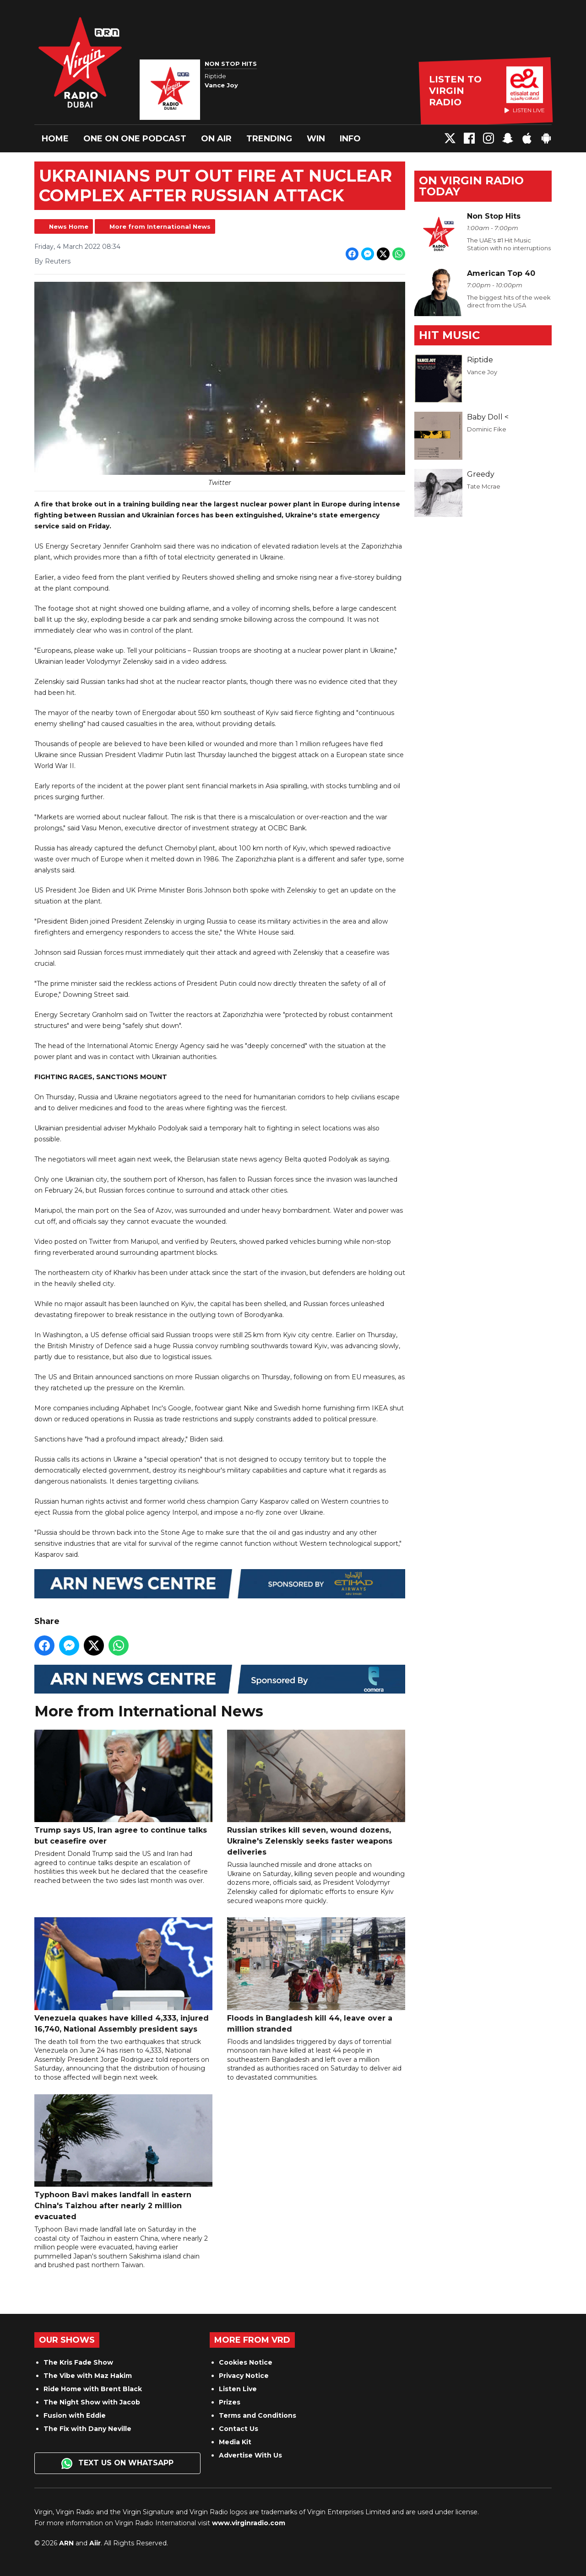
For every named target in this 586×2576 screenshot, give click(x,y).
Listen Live (238, 2389)
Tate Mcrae (483, 486)
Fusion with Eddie (74, 2415)
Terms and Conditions (257, 2415)
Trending (269, 139)
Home (55, 139)
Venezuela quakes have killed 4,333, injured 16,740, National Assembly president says (123, 1975)
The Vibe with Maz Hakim (87, 2376)
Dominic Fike (486, 429)
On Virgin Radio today (471, 186)
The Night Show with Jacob (91, 2402)
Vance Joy (482, 372)
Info (350, 139)
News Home (68, 226)
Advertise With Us (250, 2455)
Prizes (229, 2402)
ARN (66, 2543)
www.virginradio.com (248, 2523)
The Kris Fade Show (78, 2362)
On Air (216, 139)
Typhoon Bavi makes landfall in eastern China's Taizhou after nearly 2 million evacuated (123, 2157)
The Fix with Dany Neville (87, 2429)
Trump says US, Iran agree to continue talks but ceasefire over (123, 1787)
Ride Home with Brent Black (92, 2389)
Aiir (95, 2543)
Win (316, 139)
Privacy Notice (244, 2376)
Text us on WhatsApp (117, 2463)
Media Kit (235, 2442)
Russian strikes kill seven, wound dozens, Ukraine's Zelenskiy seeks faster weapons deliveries (316, 1793)
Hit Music (449, 335)
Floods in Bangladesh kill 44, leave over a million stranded (316, 1975)
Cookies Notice (245, 2362)
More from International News (160, 226)
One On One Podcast (134, 139)
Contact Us (238, 2429)
